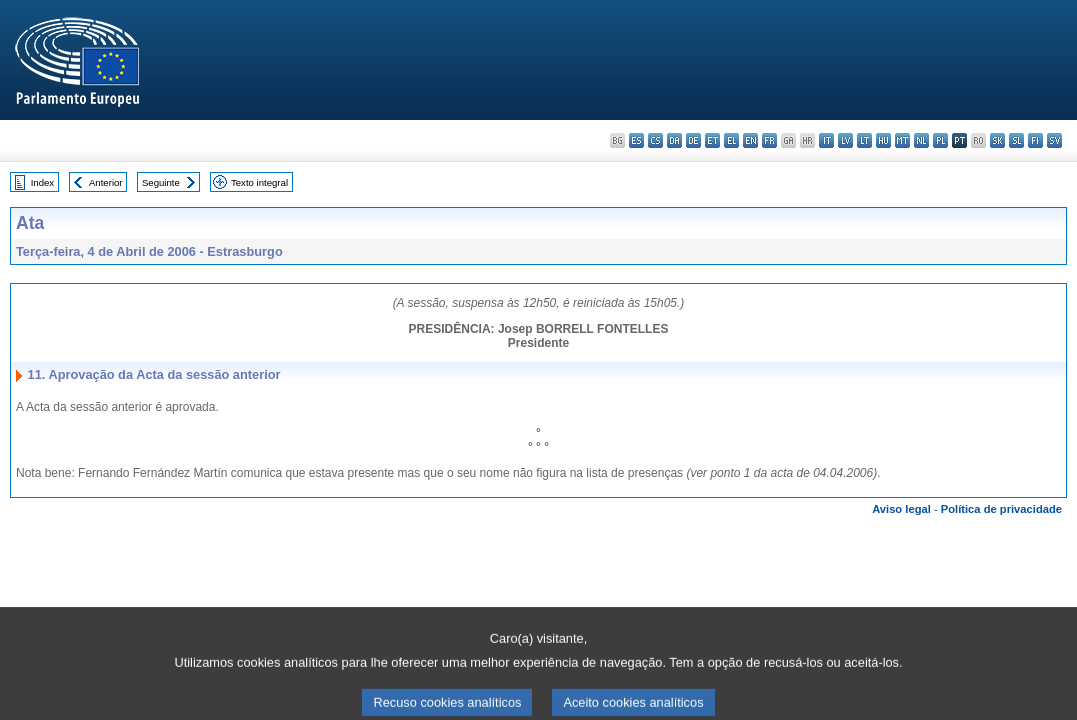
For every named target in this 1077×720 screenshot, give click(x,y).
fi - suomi (1035, 140)
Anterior (106, 182)
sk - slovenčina (997, 140)
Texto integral (259, 182)
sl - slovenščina (1016, 140)
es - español (636, 140)
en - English (750, 140)
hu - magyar (883, 140)
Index (42, 182)
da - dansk (674, 140)
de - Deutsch (693, 140)
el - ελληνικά (731, 140)
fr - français (769, 140)
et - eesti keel (712, 140)
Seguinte (161, 182)
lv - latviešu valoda (845, 140)
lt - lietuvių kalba (864, 140)
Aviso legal (901, 509)
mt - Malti (902, 140)
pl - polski (940, 140)
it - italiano (826, 140)
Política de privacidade (1001, 509)
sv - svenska (1054, 140)
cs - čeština (655, 140)
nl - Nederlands (921, 140)
